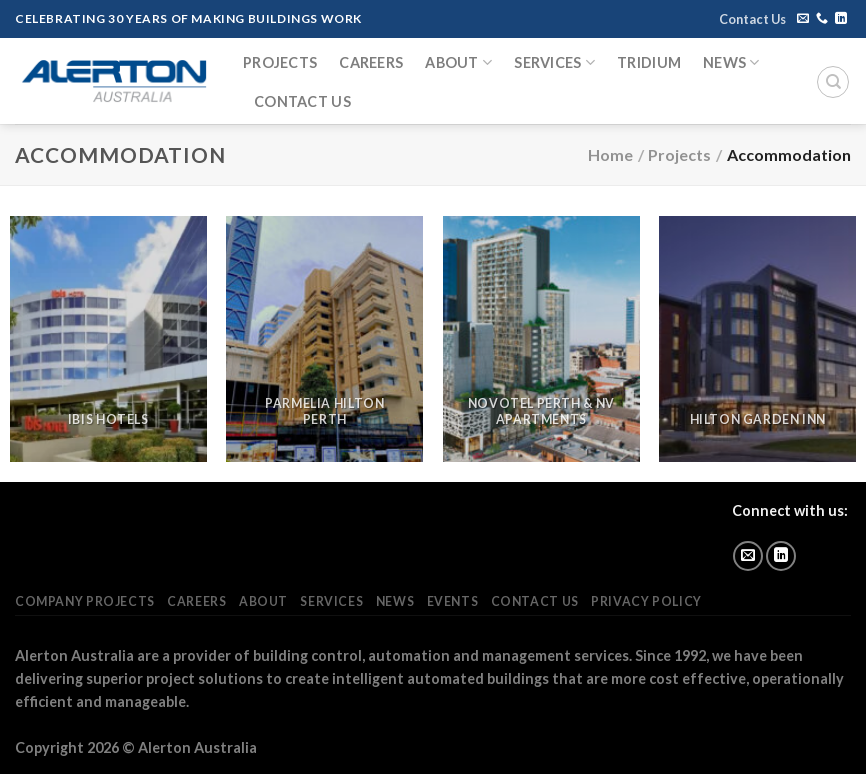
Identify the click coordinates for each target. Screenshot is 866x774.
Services (554, 62)
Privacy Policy (646, 601)
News (731, 62)
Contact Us (752, 19)
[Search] (833, 82)
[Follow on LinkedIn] (841, 19)
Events (453, 601)
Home (610, 154)
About (458, 62)
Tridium (649, 62)
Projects (280, 62)
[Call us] (822, 19)
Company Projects (85, 601)
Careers (371, 62)
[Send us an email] (803, 19)
